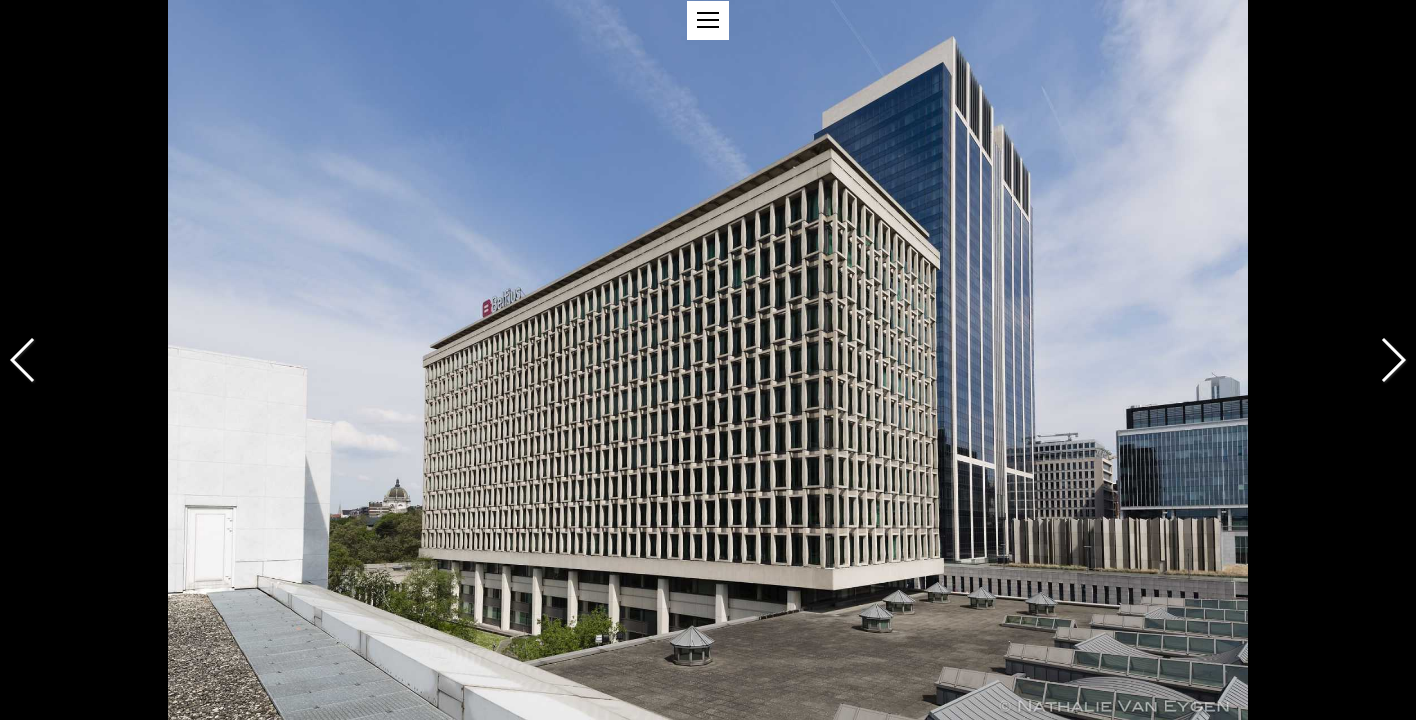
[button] (708, 20)
